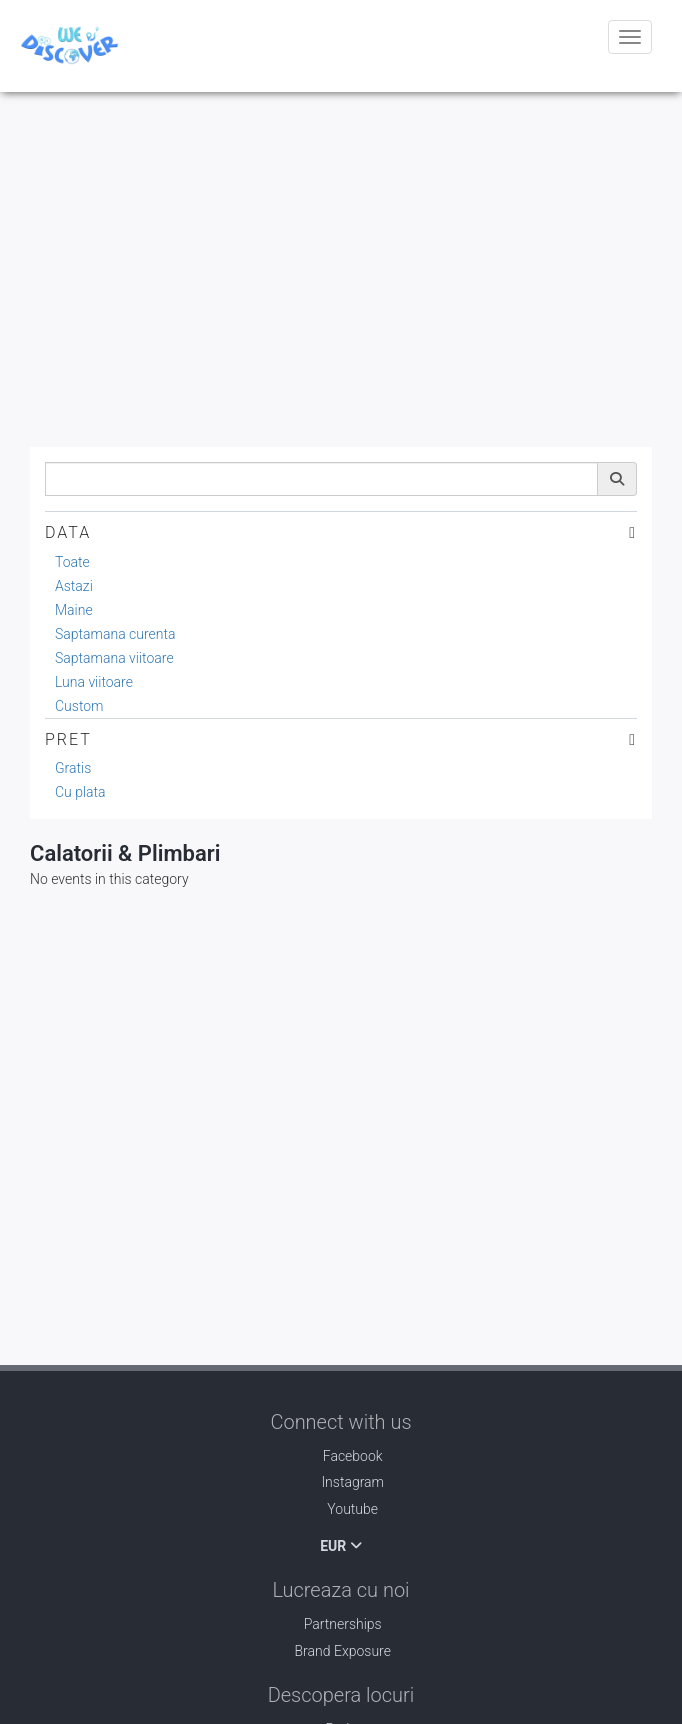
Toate (72, 562)
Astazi (74, 586)
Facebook (340, 1456)
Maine (74, 610)
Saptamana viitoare (114, 658)
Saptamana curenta (115, 634)
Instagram (341, 1482)
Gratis (73, 768)
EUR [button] (341, 1546)
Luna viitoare (94, 682)
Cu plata (80, 792)
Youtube (341, 1509)
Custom (79, 706)
